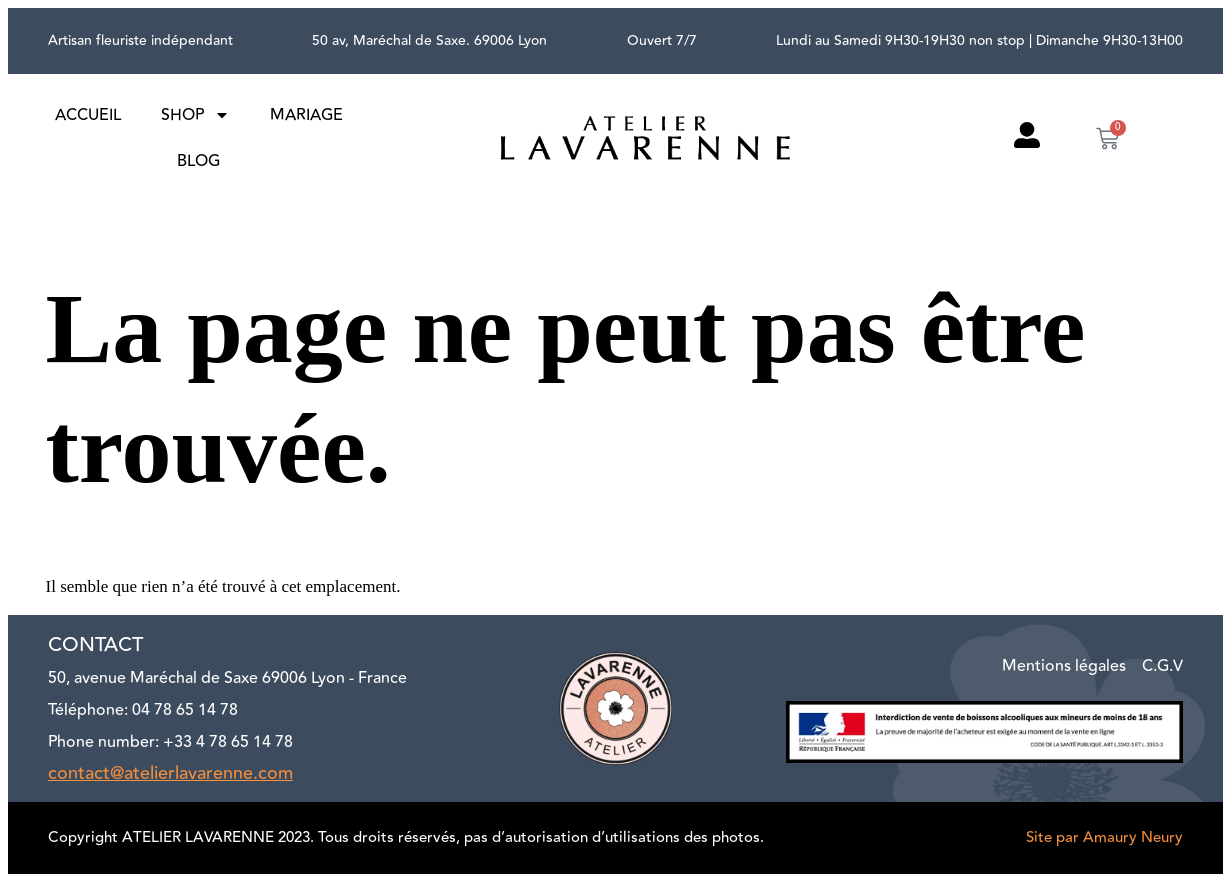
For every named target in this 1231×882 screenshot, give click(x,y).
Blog (198, 161)
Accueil (88, 115)
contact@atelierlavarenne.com (170, 773)
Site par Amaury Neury (1104, 837)
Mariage (306, 115)
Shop (195, 115)
